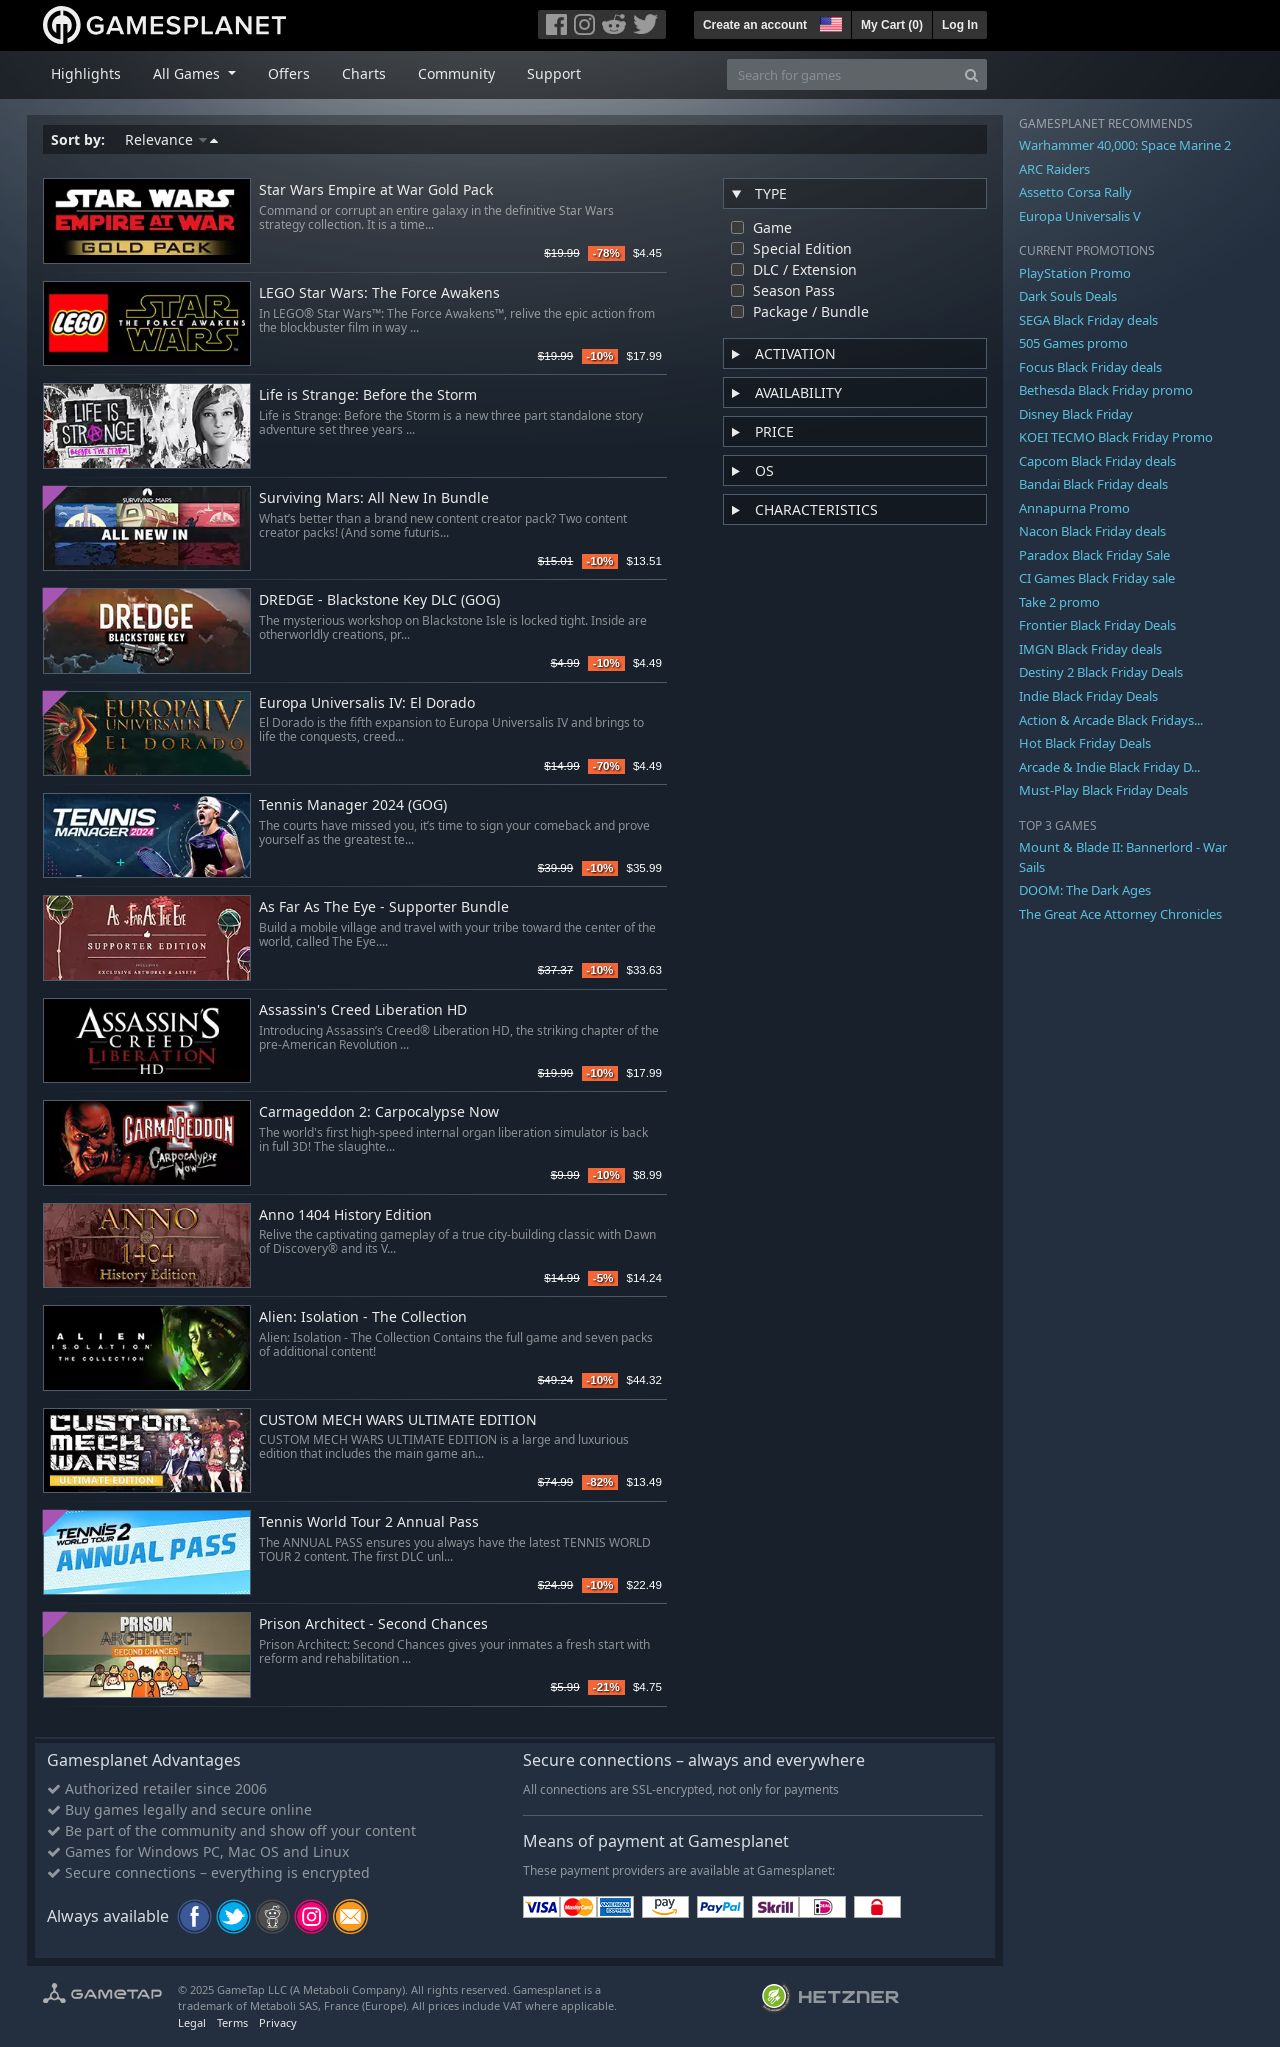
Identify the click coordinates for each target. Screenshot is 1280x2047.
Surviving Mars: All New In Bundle (374, 498)
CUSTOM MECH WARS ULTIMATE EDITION (398, 1420)
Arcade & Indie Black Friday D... (1109, 767)
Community (456, 73)
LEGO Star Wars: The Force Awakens (379, 293)
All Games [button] (188, 73)
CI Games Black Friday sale (1097, 578)
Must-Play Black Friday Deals (1103, 790)
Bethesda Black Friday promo (1106, 390)
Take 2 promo (1059, 602)
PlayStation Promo (1075, 273)
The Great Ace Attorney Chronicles (1120, 914)
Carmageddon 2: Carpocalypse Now (379, 1112)
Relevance (171, 139)
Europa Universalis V (1080, 216)
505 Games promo (1073, 343)
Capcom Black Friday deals (1097, 461)
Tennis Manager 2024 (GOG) (353, 805)
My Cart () (892, 25)
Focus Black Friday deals (1090, 367)
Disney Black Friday (1076, 414)
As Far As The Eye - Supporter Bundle (384, 907)
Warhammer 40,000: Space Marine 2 (1125, 145)
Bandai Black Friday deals (1093, 484)
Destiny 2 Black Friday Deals (1101, 672)
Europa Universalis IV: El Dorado (367, 703)
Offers (289, 73)
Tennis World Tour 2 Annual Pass (369, 1522)
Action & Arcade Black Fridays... (1111, 720)
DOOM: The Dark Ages (1085, 890)
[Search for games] (842, 74)
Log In (960, 25)
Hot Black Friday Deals (1085, 743)
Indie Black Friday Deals (1088, 696)
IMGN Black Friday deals (1090, 649)
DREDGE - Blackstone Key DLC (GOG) (379, 600)
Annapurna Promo (1074, 508)
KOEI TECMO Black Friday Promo (1116, 437)
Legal (192, 2022)
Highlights (86, 73)
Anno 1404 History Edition (345, 1215)
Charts (364, 73)
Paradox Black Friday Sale (1094, 555)
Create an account (755, 25)
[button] (829, 22)
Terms (232, 2022)
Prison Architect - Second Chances (373, 1624)
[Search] (971, 74)
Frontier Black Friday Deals (1097, 625)
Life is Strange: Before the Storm (368, 395)
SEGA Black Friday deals (1088, 320)
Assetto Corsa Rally (1075, 192)
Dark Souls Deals (1068, 296)
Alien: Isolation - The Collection (363, 1317)
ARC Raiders (1054, 169)
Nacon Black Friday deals (1092, 531)
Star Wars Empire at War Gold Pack (376, 190)
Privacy (278, 2022)
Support (554, 73)
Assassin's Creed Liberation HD (363, 1010)
